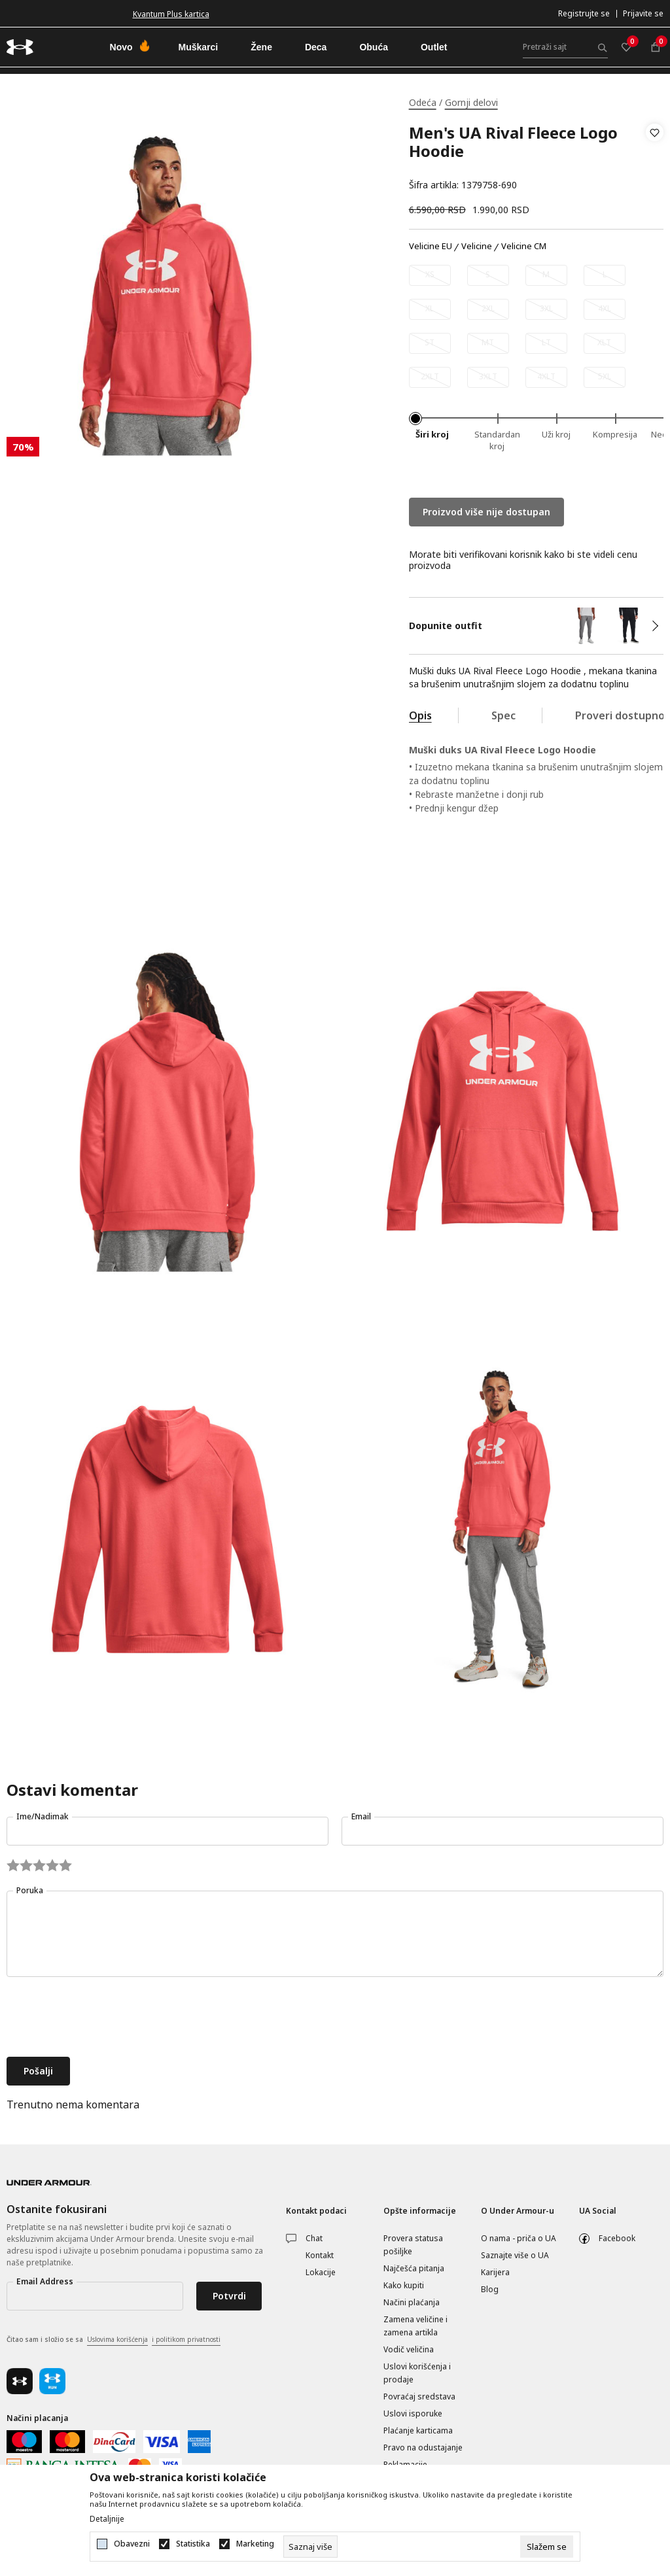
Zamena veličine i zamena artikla (415, 2326)
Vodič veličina (408, 2349)
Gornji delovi (471, 102)
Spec (503, 715)
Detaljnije (107, 2519)
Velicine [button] (476, 246)
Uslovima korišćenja (117, 2339)
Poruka (29, 1890)
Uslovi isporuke (412, 2413)
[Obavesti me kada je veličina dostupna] (430, 275)
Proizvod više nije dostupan (486, 512)
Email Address (44, 2281)
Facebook (617, 2238)
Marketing (255, 2544)
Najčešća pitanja (413, 2268)
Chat (314, 2238)
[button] (654, 159)
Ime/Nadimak (42, 1816)
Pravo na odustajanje (423, 2447)
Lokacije (321, 2272)
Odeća (422, 102)
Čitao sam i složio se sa (113, 2340)
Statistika (193, 2544)
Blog (490, 2289)
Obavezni (132, 2544)
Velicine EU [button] (430, 246)
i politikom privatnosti (186, 2339)
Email (361, 1816)
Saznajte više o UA (515, 2255)
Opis (420, 715)
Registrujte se (584, 13)
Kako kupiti (403, 2285)
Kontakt (320, 2255)
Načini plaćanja (411, 2302)
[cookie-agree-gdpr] (546, 2546)
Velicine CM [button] (523, 246)
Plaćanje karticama (418, 2430)
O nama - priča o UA (518, 2238)
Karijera (495, 2272)
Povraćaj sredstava (419, 2396)
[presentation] (106, 2018)
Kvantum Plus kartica (171, 14)
